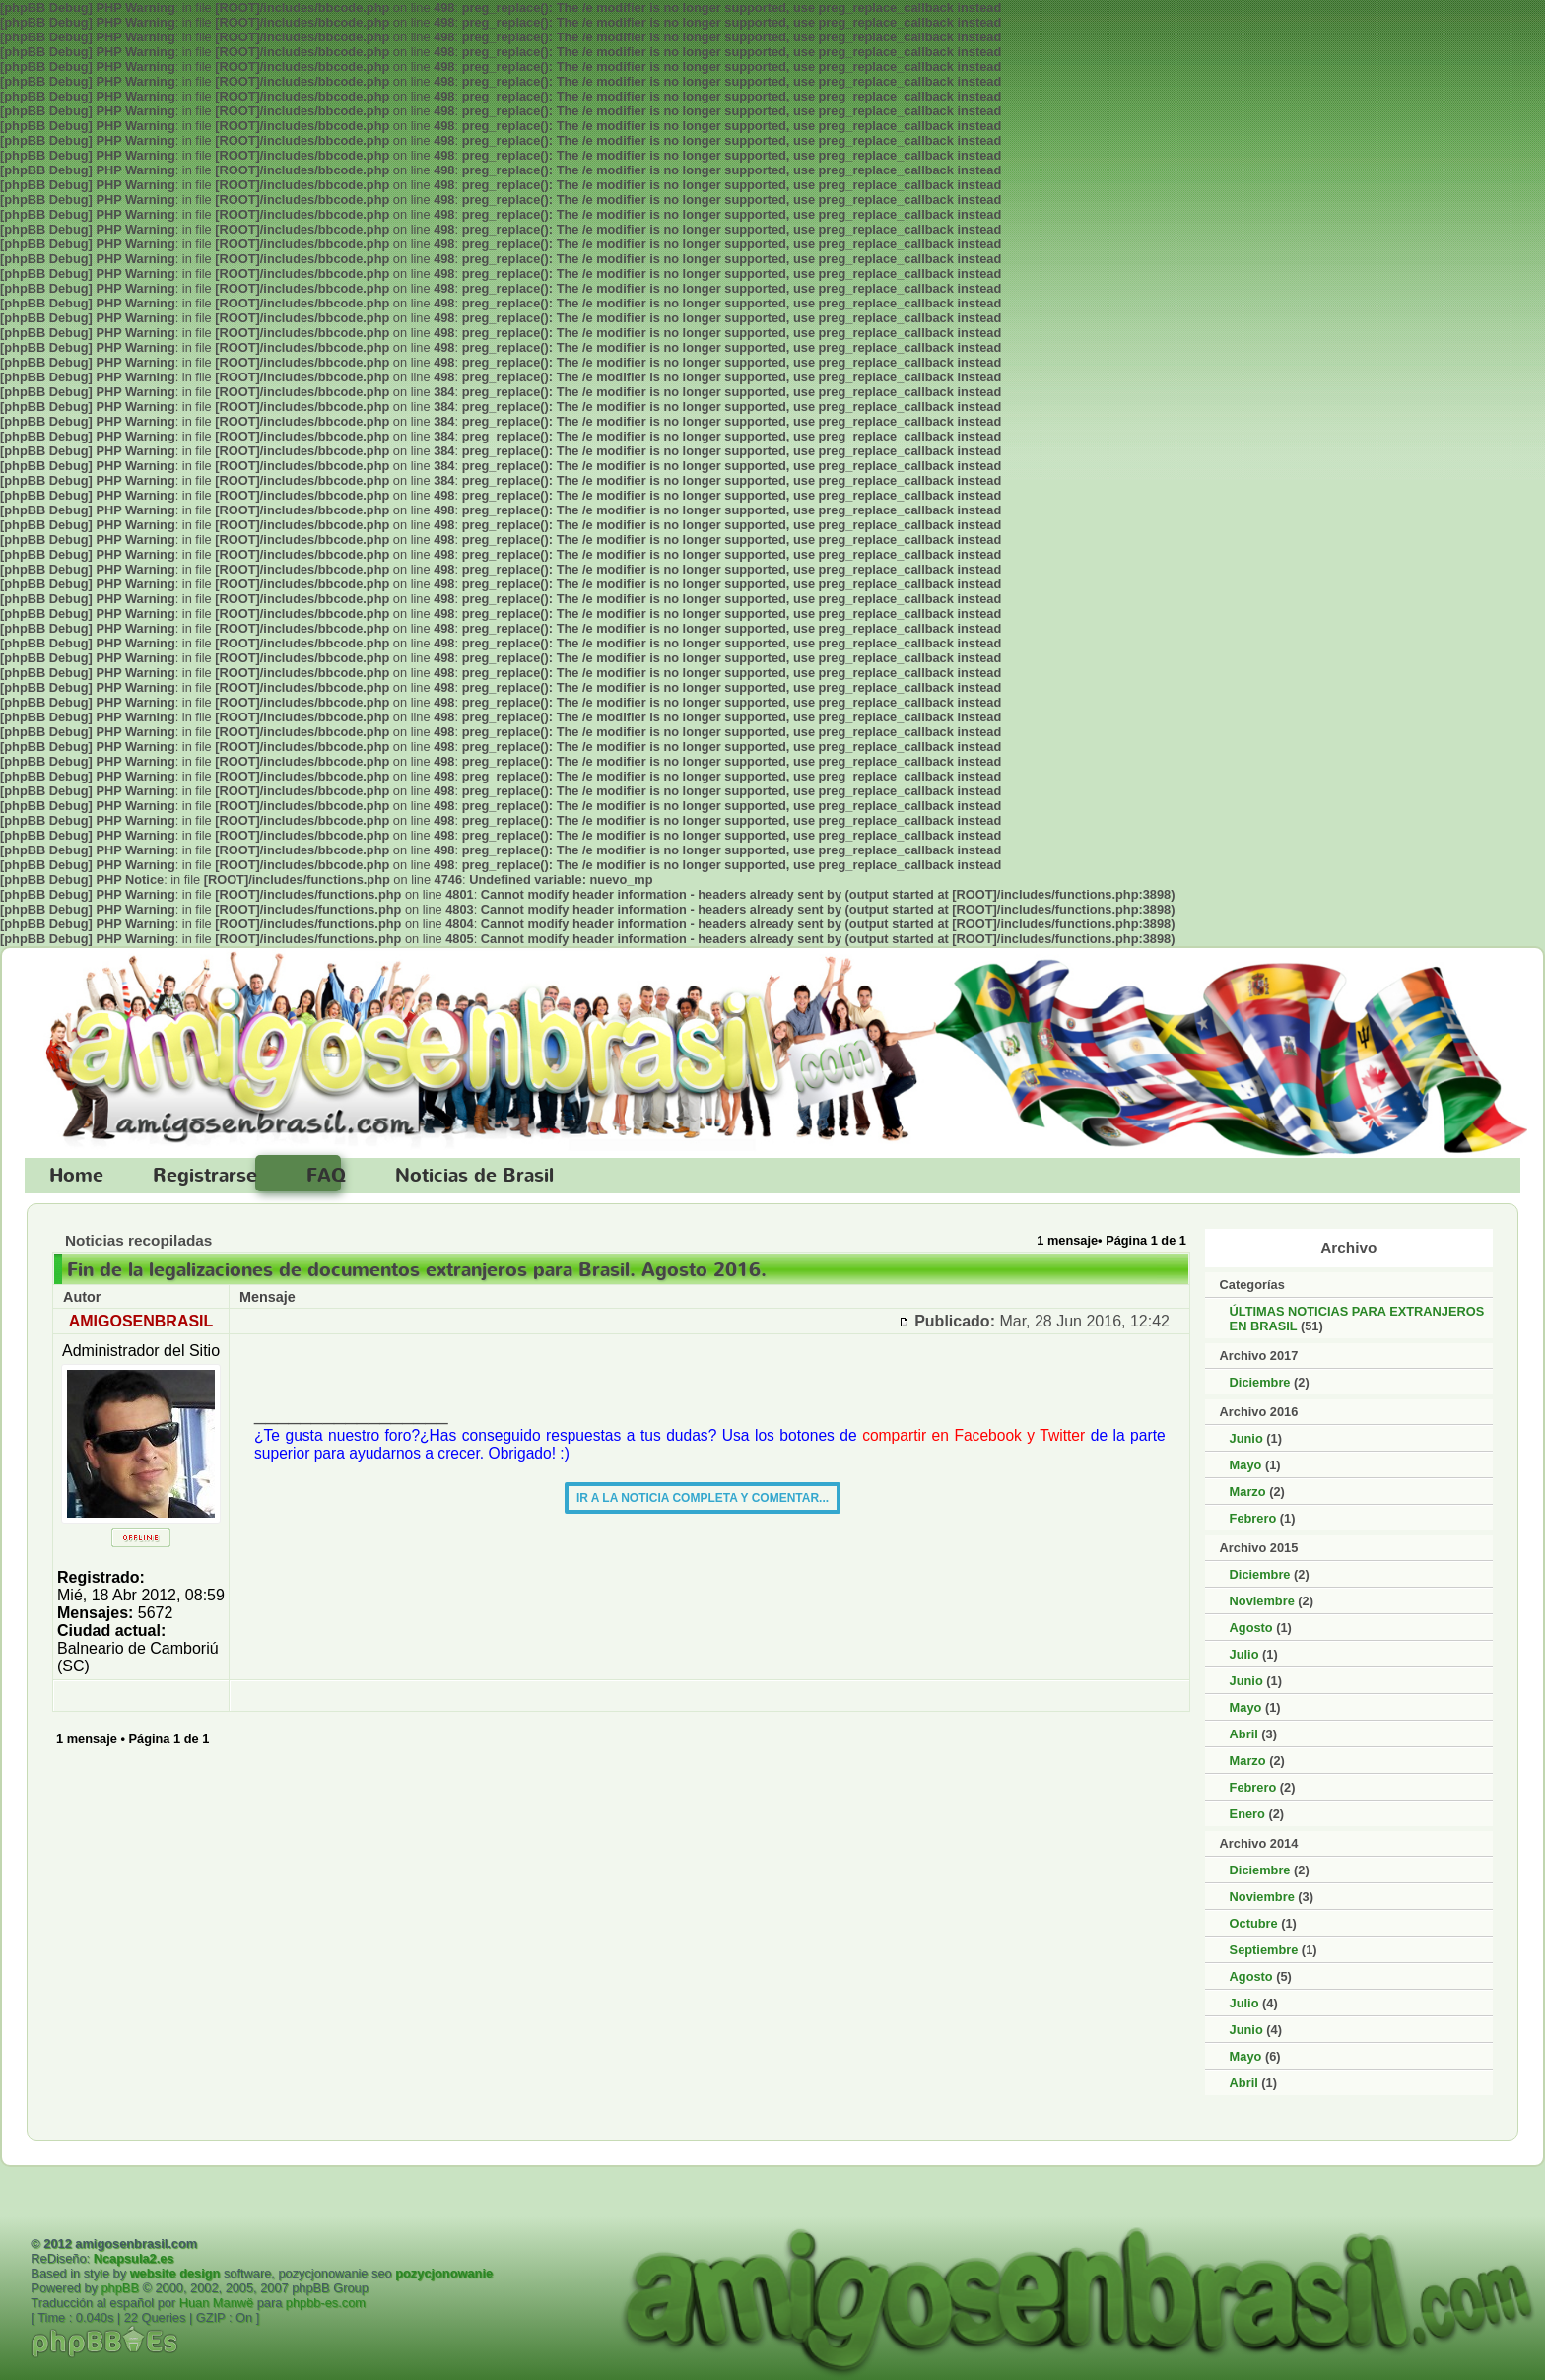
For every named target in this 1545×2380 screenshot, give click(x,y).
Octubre (1254, 1923)
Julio (1244, 1654)
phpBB (120, 2287)
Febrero (1253, 1518)
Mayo (1246, 1465)
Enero (1247, 1813)
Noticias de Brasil (474, 1176)
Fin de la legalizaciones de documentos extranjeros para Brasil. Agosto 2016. (417, 1270)
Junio (1246, 1438)
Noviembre (1262, 1601)
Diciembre (1260, 1382)
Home (76, 1176)
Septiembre (1264, 1949)
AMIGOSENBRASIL (141, 1321)
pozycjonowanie (444, 2273)
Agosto (1251, 1627)
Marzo (1248, 1491)
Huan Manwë (216, 2302)
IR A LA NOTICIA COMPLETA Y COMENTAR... (702, 1498)
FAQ (326, 1176)
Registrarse (205, 1176)
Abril (1244, 1734)
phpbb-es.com (326, 2302)
